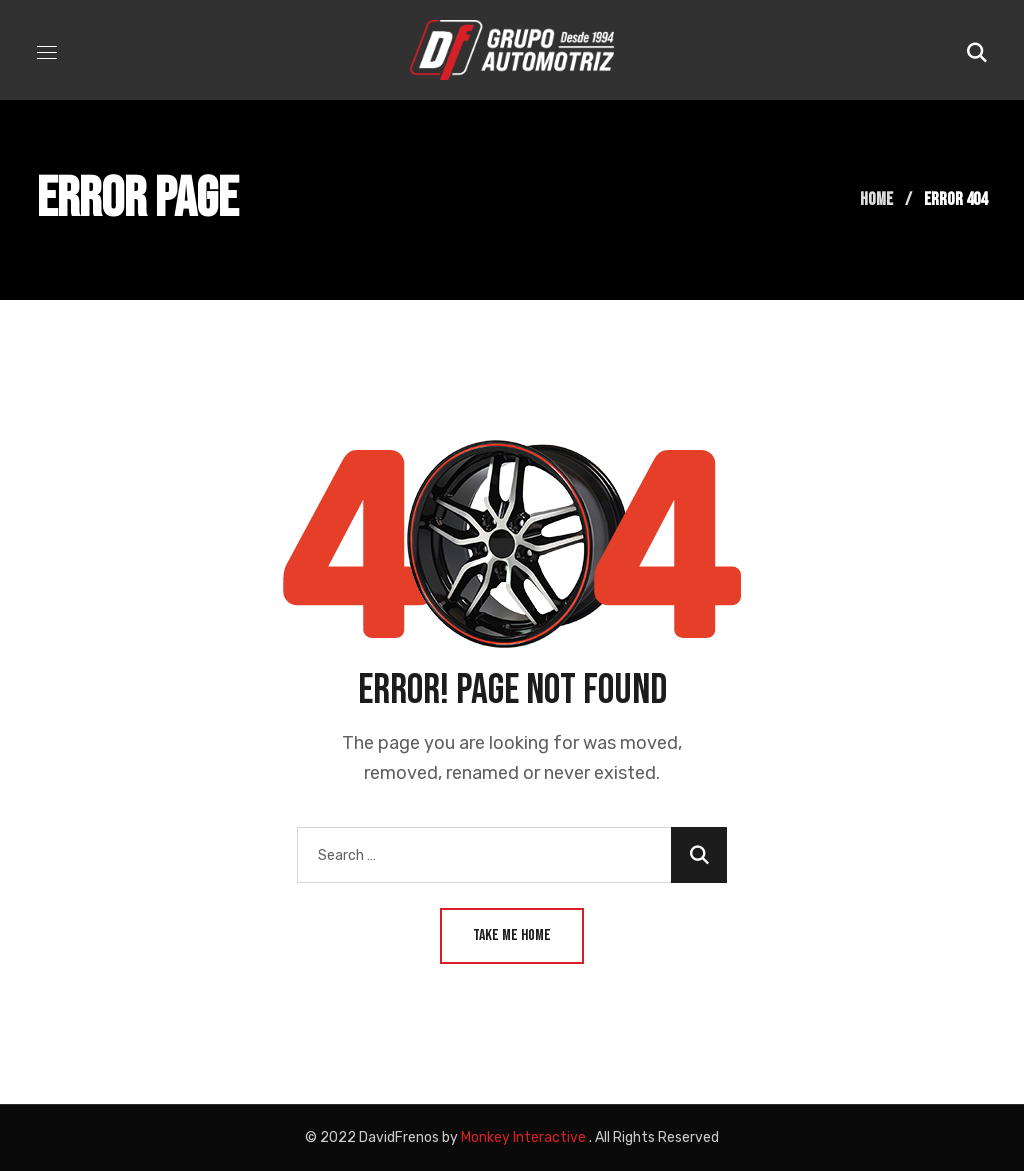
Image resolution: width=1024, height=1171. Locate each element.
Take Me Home (512, 935)
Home (876, 199)
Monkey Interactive (523, 1137)
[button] (977, 50)
